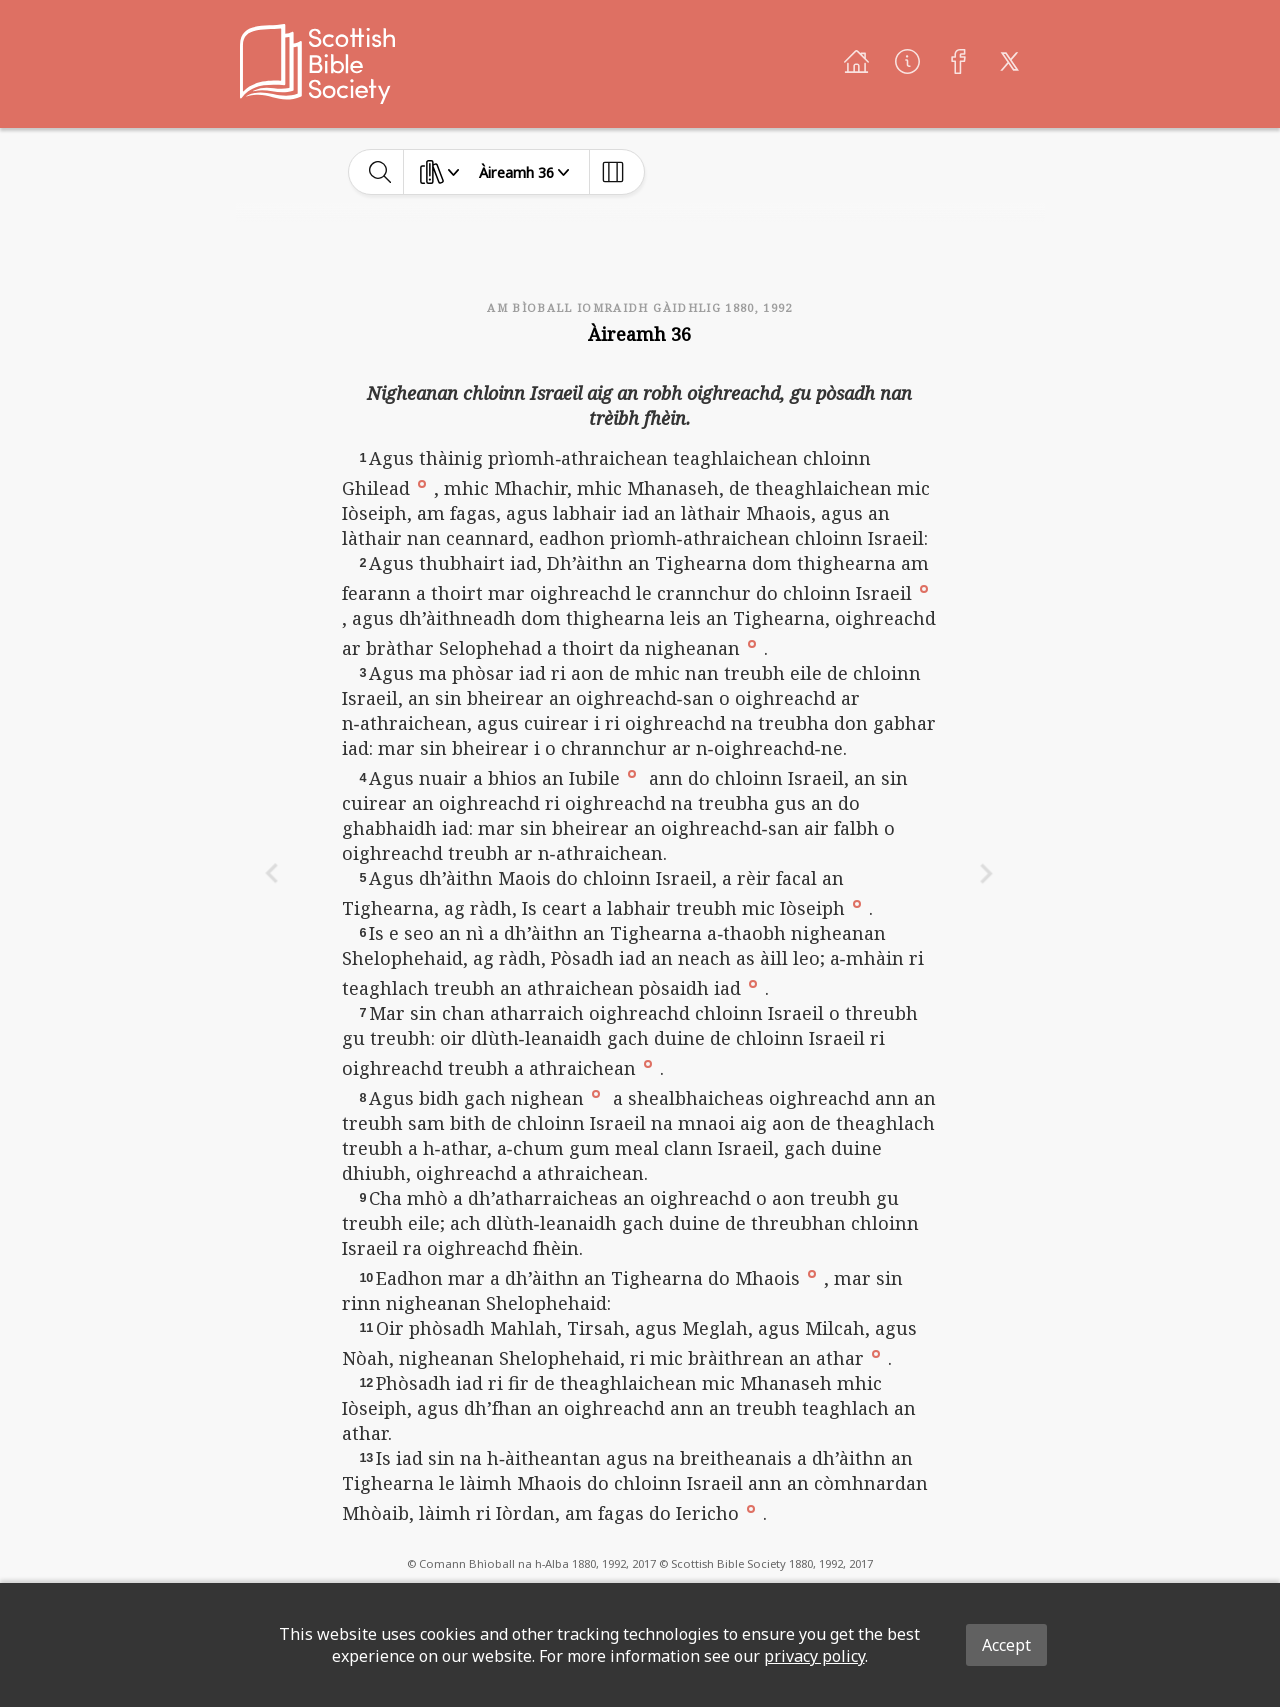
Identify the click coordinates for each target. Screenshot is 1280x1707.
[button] (422, 483)
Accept (1006, 1645)
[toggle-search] (380, 172)
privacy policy (814, 1656)
